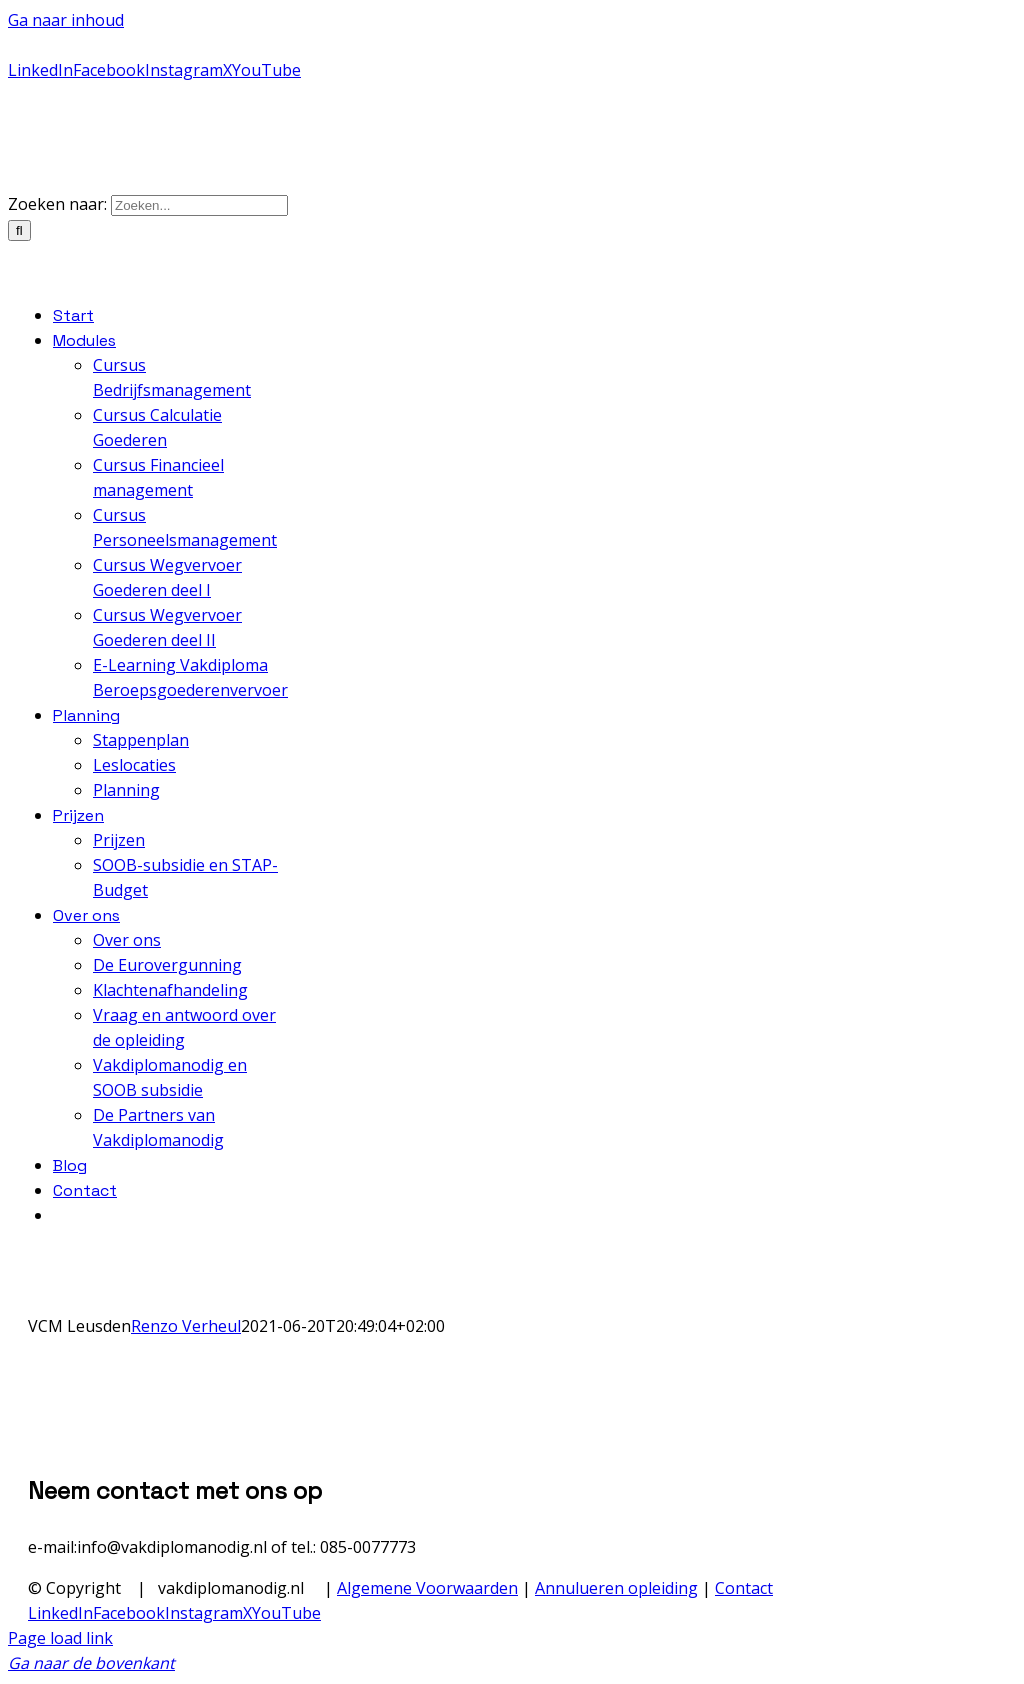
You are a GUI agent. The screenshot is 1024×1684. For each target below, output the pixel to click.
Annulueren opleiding (616, 1588)
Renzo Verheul (186, 1326)
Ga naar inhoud (66, 20)
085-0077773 (50, 45)
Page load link (60, 1638)
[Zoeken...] (199, 205)
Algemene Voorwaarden (427, 1588)
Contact (744, 1588)
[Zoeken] (19, 230)
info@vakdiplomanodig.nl (390, 45)
